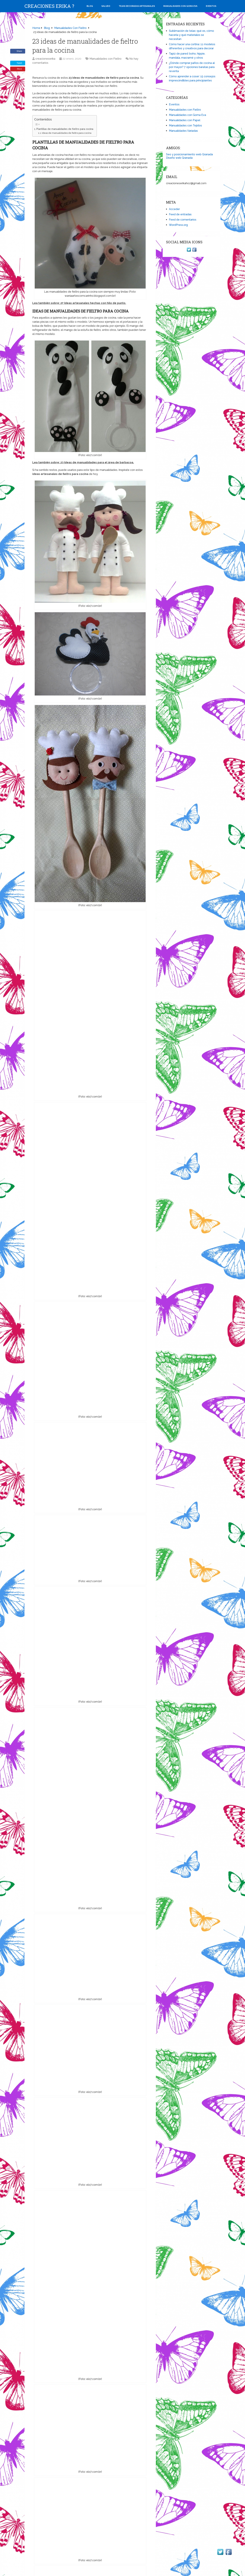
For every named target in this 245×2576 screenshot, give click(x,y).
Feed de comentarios (182, 219)
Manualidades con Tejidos (185, 125)
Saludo (105, 6)
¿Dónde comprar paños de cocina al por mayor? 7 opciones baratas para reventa (192, 67)
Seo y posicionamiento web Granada (189, 154)
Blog (90, 6)
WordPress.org (178, 225)
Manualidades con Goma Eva (180, 6)
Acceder (174, 209)
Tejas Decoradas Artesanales (137, 6)
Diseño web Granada (179, 157)
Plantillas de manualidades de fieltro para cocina (64, 128)
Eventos (211, 6)
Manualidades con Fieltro (105, 58)
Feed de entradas (180, 214)
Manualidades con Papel (184, 120)
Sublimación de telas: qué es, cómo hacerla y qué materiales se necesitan (191, 35)
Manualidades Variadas (183, 130)
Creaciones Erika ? (49, 6)
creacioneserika (45, 58)
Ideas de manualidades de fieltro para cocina (66, 133)
